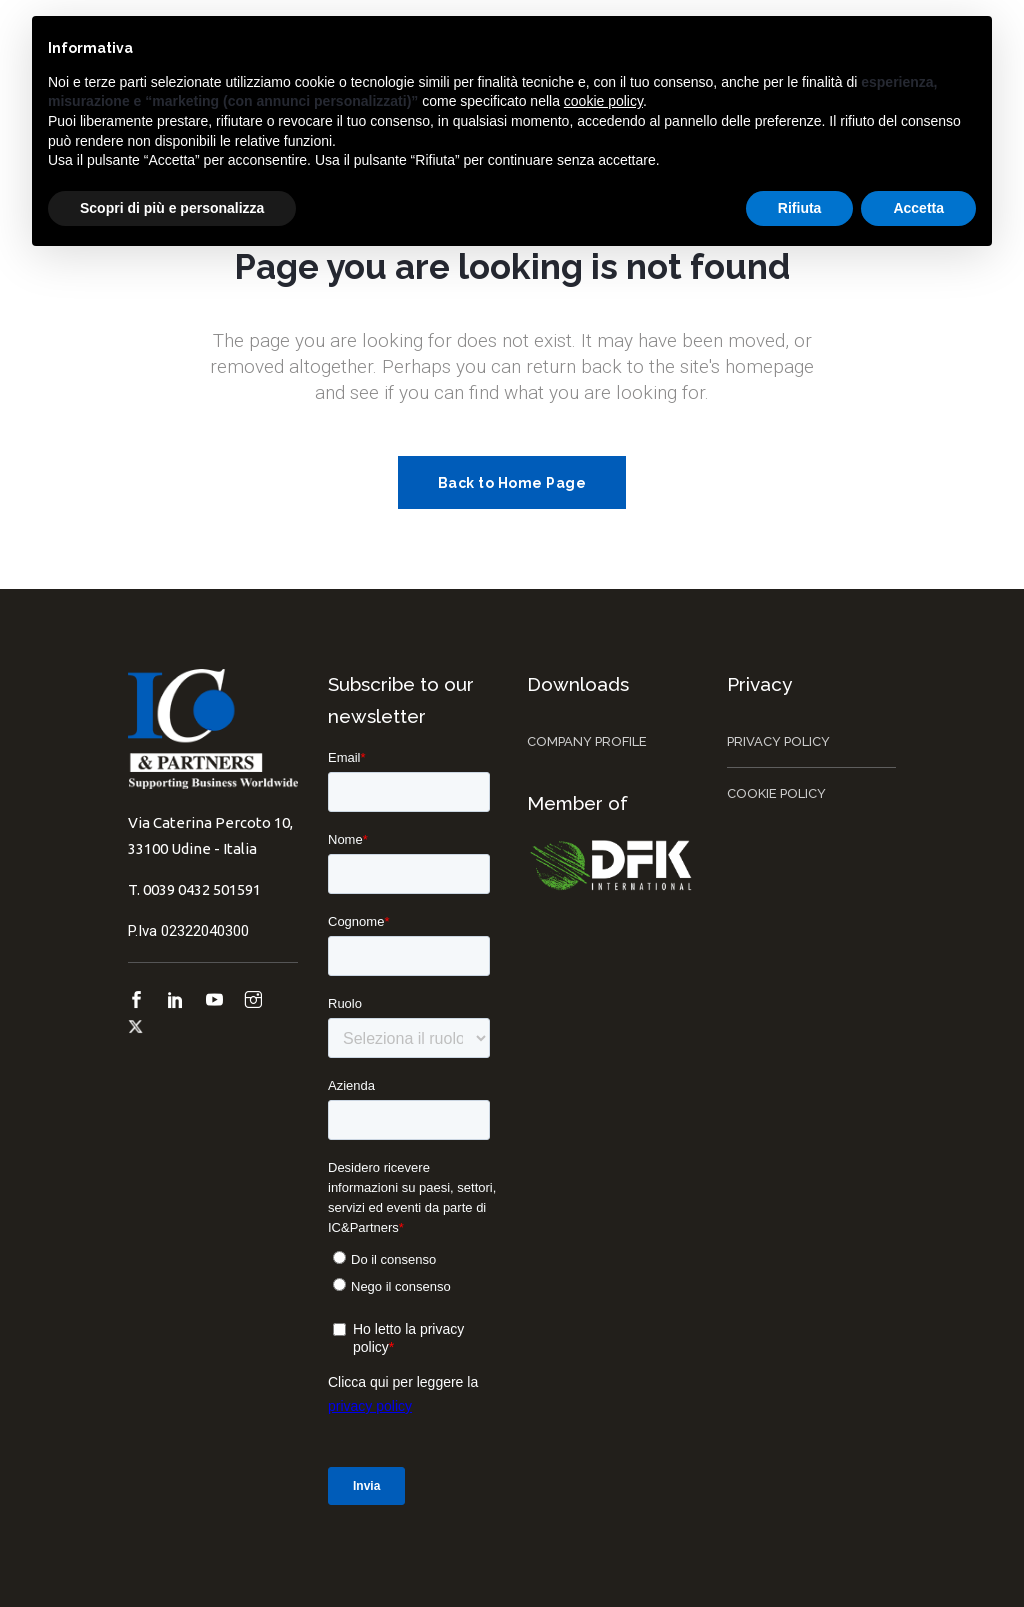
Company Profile (587, 741)
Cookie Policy (776, 793)
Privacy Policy (778, 741)
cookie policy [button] (603, 101)
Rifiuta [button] (800, 208)
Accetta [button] (918, 208)
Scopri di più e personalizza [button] (172, 208)
